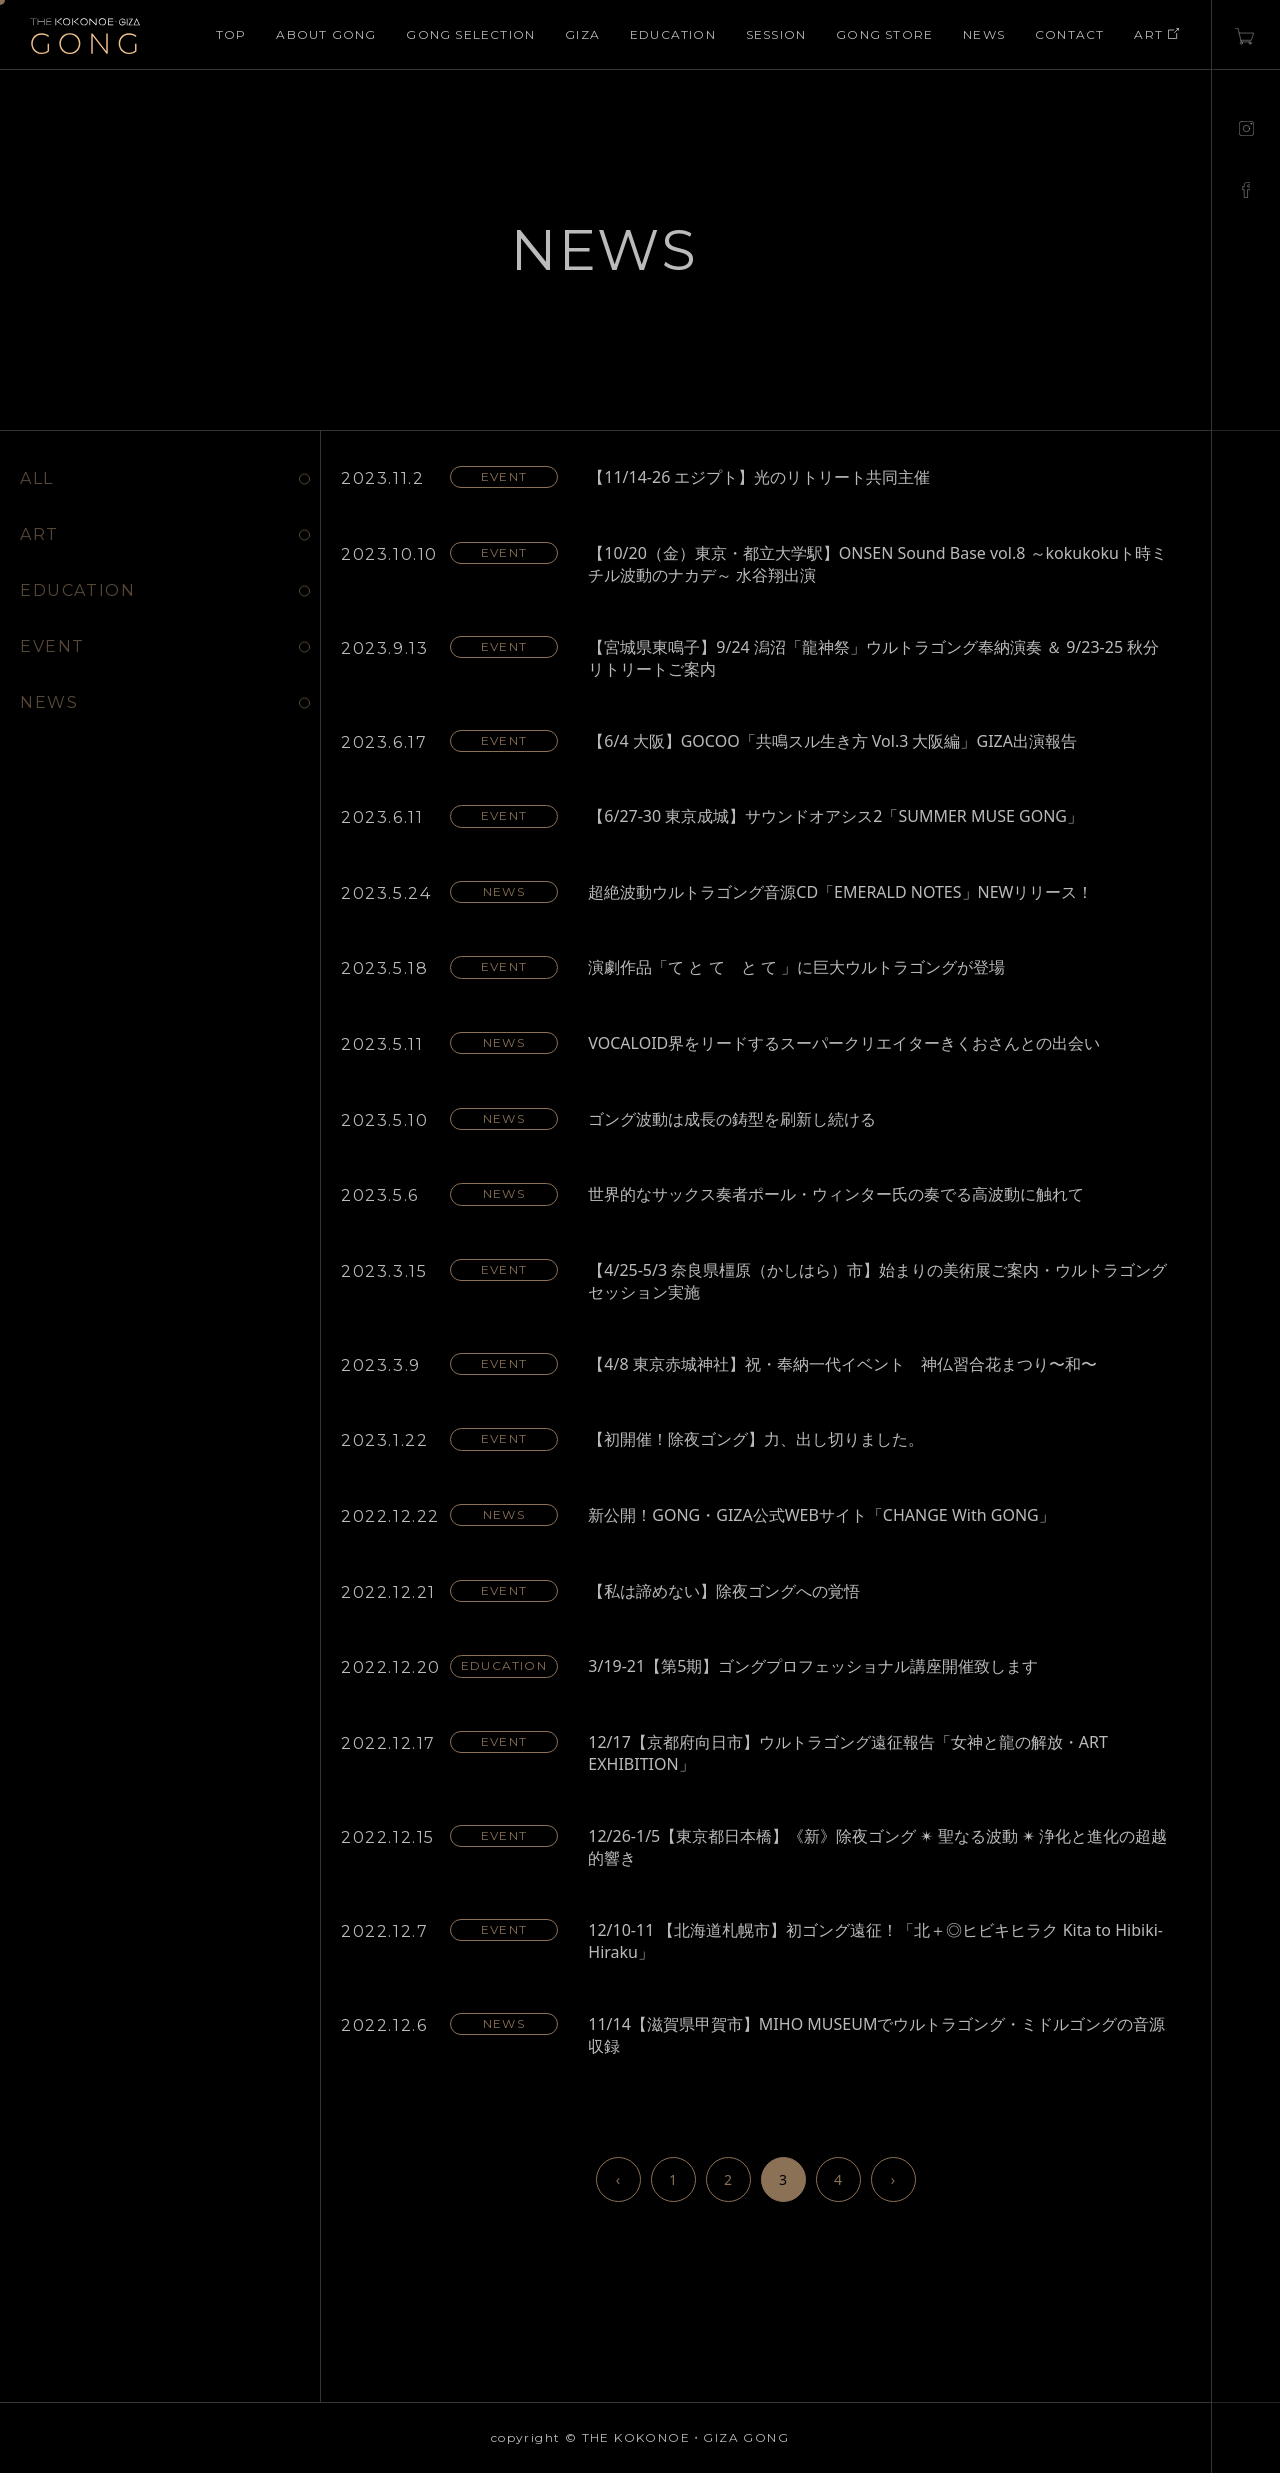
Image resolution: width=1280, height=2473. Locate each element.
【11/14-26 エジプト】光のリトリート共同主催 (759, 477)
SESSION (776, 34)
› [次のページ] (893, 2179)
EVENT (52, 646)
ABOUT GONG (326, 34)
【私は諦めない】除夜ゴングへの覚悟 (724, 1591)
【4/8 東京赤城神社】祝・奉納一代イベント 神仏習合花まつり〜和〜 (842, 1364)
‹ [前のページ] (618, 2179)
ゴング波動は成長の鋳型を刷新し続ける (732, 1119)
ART (1156, 34)
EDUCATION (673, 34)
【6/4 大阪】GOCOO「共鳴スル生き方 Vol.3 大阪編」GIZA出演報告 (832, 741)
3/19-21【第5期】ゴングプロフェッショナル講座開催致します (813, 1666)
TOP (231, 34)
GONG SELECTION (470, 34)
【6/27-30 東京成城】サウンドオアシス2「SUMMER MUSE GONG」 (835, 816)
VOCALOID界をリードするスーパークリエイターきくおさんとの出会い (844, 1043)
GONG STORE (884, 34)
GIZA (582, 34)
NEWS (984, 34)
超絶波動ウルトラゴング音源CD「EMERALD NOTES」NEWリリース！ (840, 892)
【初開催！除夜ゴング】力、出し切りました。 (756, 1439)
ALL (37, 478)
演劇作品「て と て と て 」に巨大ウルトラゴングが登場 (796, 967)
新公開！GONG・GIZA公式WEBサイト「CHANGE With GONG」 (821, 1515)
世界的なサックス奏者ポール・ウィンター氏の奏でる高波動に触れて (836, 1194)
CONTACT (1069, 34)
